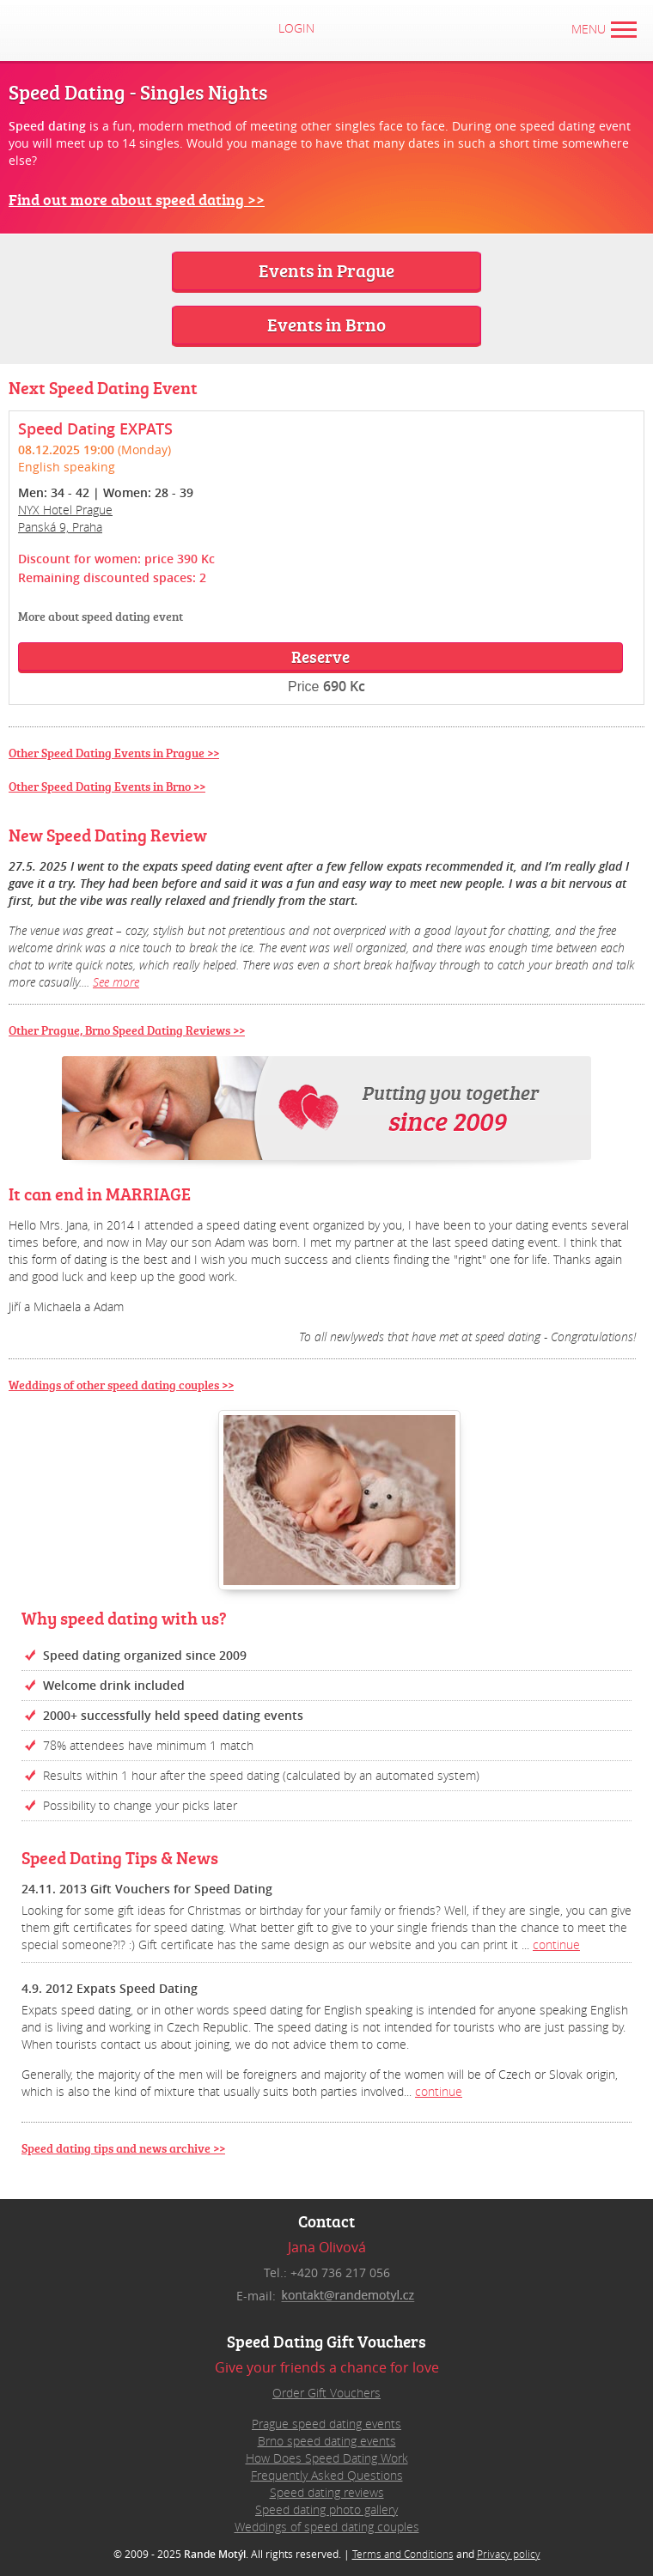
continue (556, 1944)
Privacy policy (508, 2554)
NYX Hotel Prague (65, 509)
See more (116, 982)
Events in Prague (326, 270)
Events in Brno (326, 324)
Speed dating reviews (327, 2492)
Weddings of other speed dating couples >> (121, 1384)
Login (311, 28)
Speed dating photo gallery (326, 2509)
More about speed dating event (100, 616)
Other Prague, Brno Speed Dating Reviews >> (127, 1030)
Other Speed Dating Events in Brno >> (107, 786)
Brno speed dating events (327, 2441)
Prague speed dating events (326, 2423)
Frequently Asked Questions (327, 2475)
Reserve (320, 656)
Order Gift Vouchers (326, 2393)
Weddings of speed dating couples (327, 2526)
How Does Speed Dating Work (327, 2458)
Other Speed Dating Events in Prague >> (114, 752)
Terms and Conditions (403, 2554)
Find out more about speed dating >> (137, 199)
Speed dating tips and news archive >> (123, 2148)
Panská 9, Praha (60, 527)
